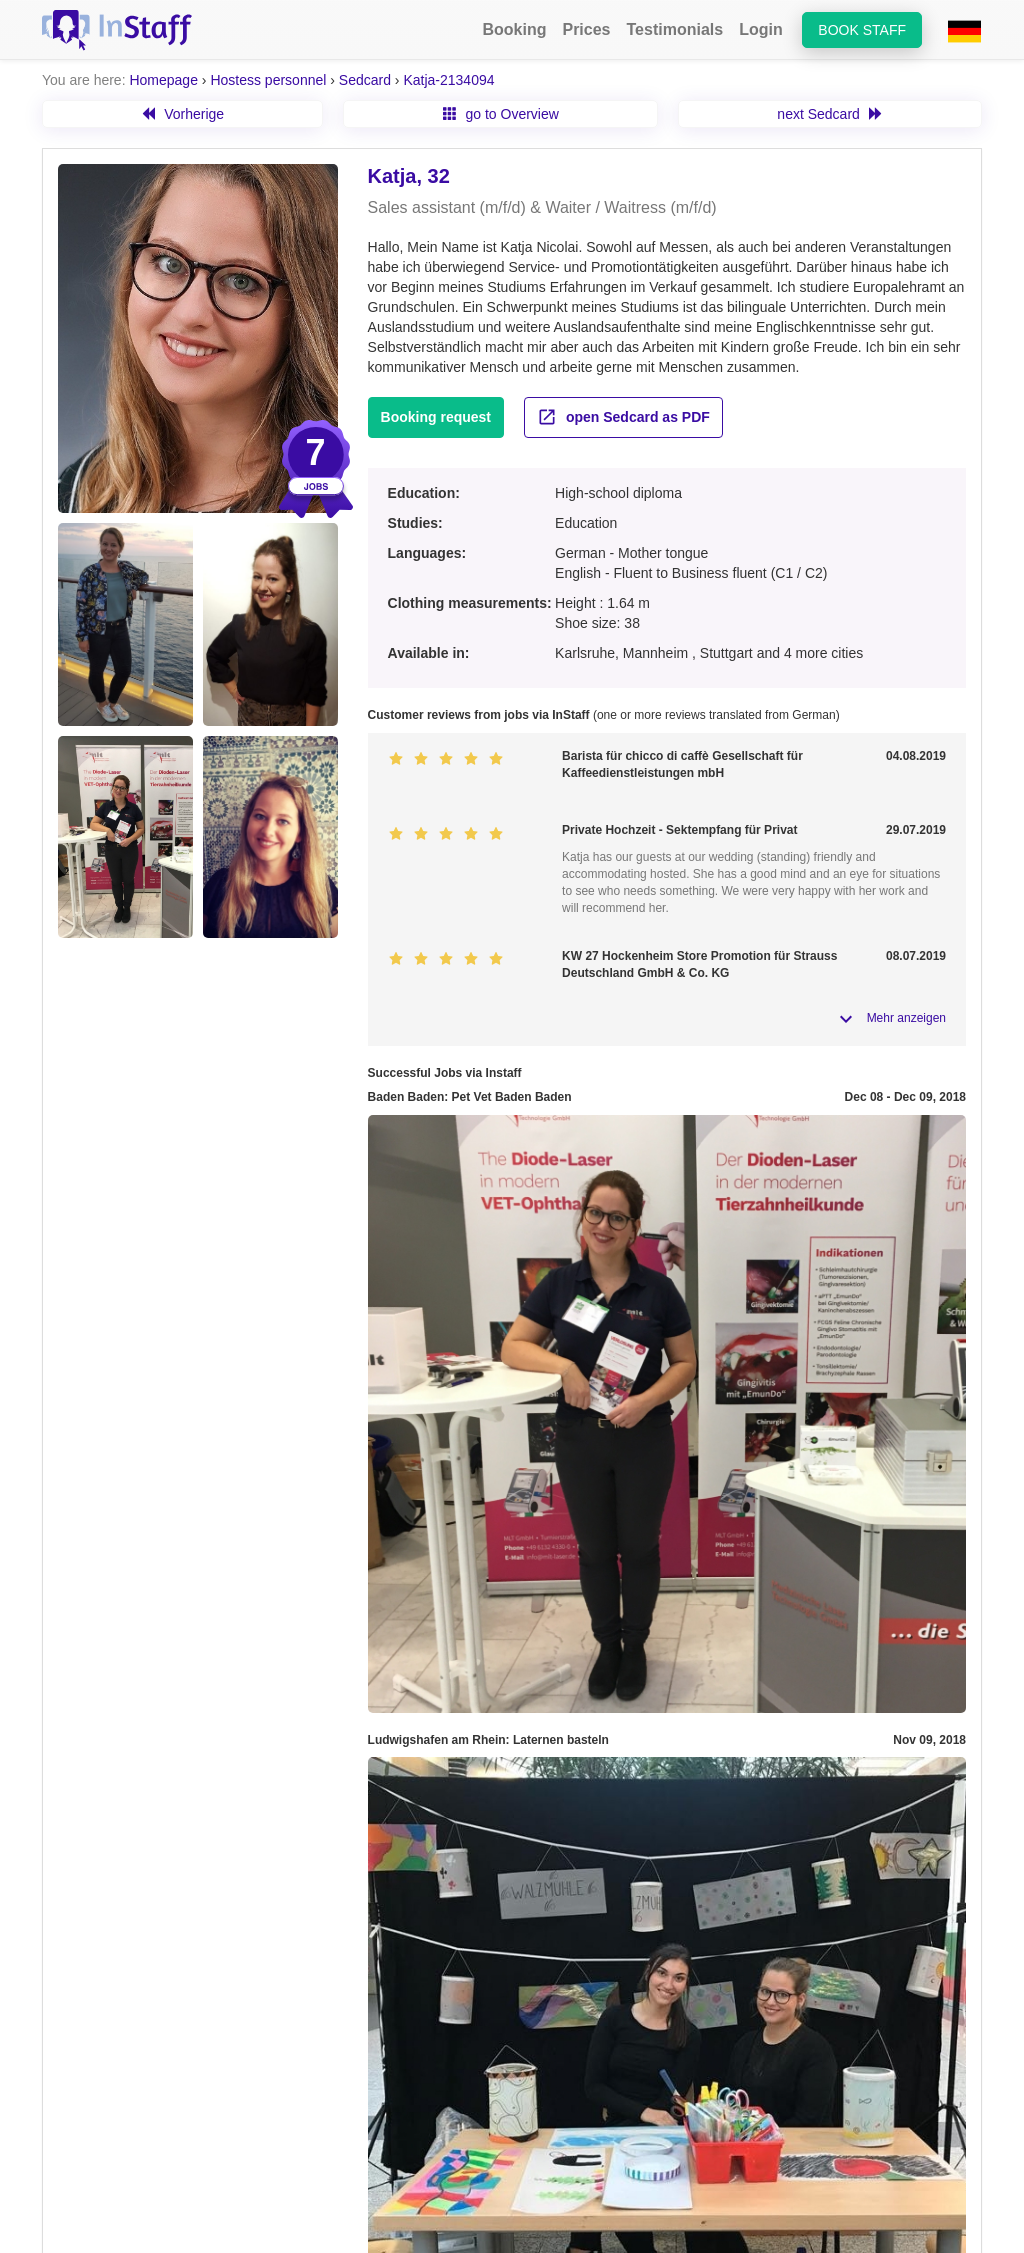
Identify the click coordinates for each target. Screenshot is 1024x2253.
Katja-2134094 (448, 80)
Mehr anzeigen (906, 1018)
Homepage (163, 80)
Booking (514, 29)
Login (761, 29)
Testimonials (675, 29)
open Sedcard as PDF (623, 417)
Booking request (436, 417)
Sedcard (365, 80)
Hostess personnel (268, 80)
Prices (586, 29)
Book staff (862, 30)
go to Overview (501, 114)
